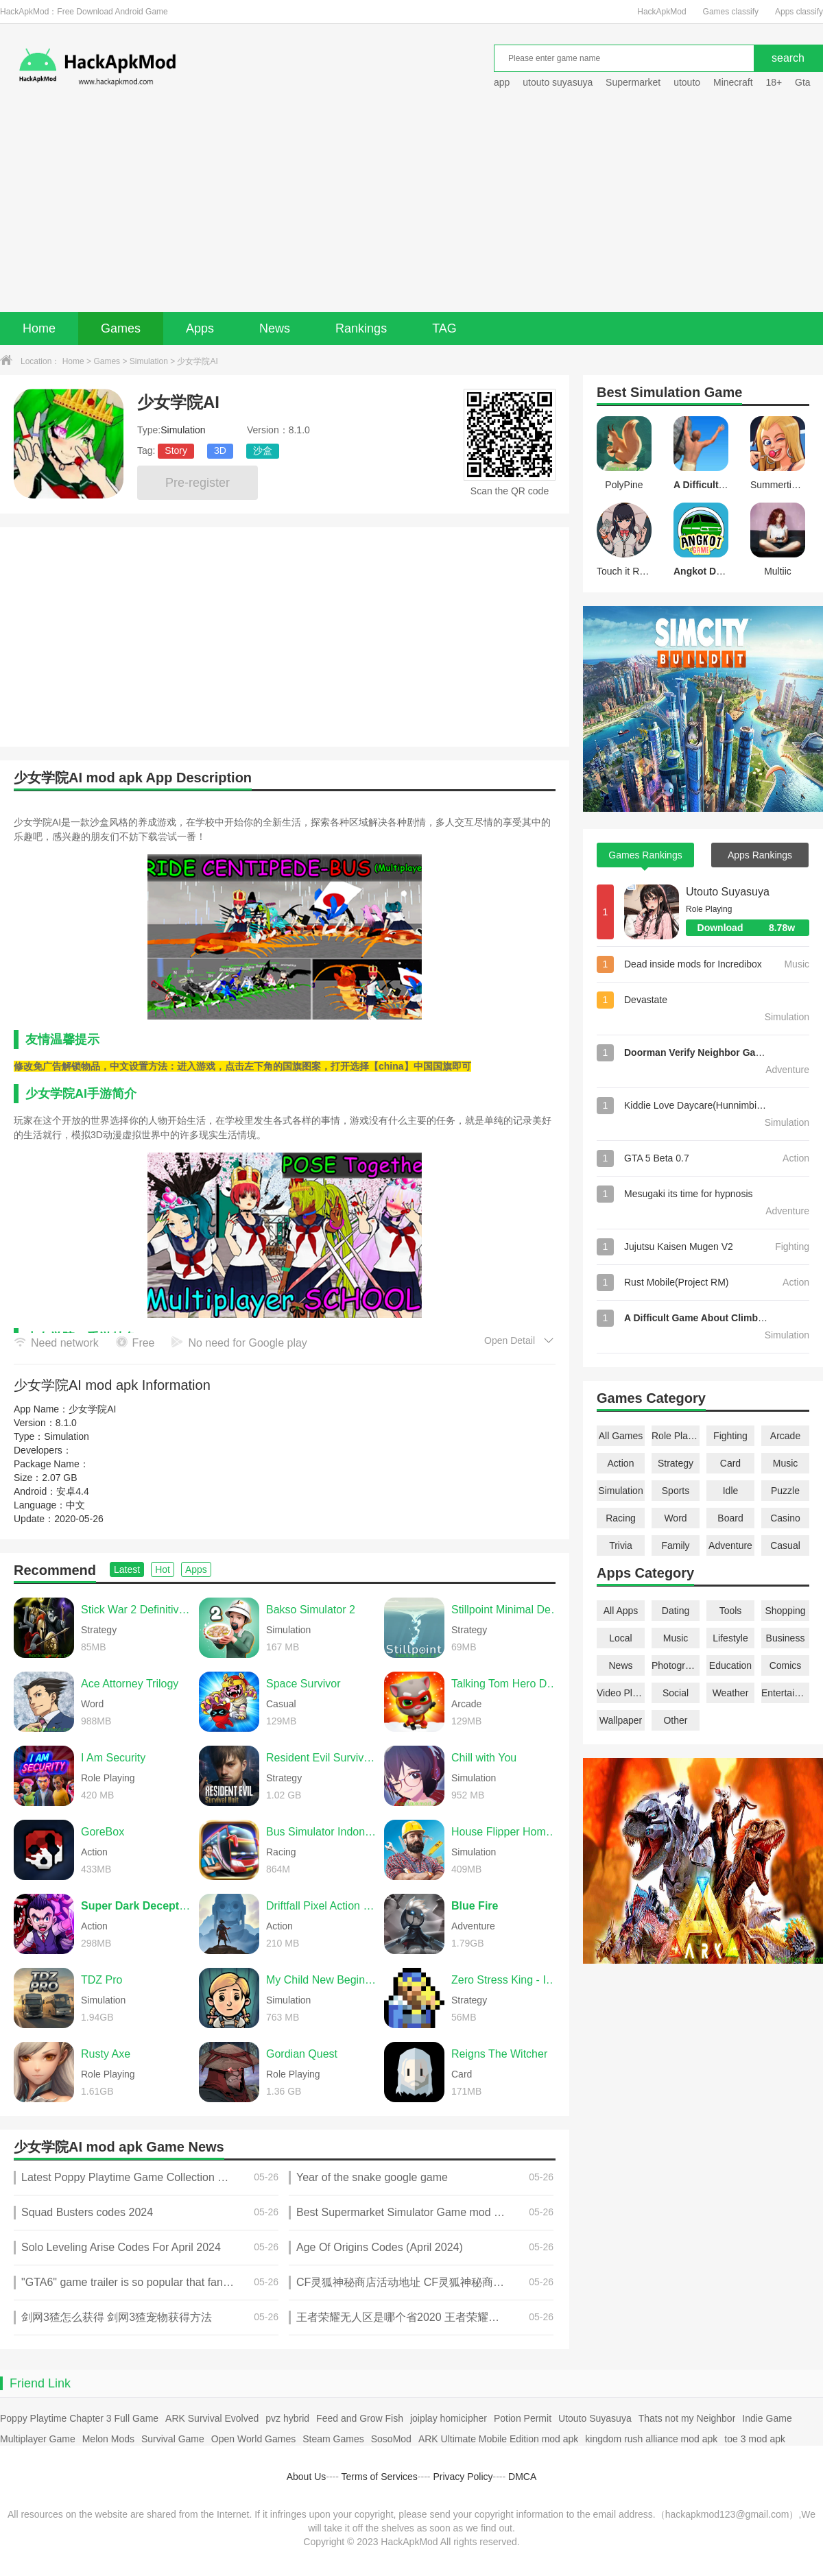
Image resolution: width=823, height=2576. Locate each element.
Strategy (675, 1463)
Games (121, 328)
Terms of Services (380, 2476)
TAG (444, 328)
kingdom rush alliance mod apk (651, 2438)
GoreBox (102, 1832)
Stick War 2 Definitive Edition (136, 1609)
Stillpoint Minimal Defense (506, 1609)
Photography (676, 1665)
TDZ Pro (101, 1980)
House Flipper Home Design (506, 1832)
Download (753, 927)
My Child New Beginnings (321, 1980)
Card (730, 1463)
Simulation (149, 361)
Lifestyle (730, 1638)
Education (730, 1665)
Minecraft (733, 82)
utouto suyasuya (558, 82)
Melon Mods (108, 2438)
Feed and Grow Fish (359, 2418)
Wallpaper (621, 1720)
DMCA (522, 2476)
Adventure (730, 1545)
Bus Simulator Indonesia (321, 1832)
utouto (686, 82)
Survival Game (172, 2438)
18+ (773, 82)
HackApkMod (661, 11)
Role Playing (676, 1435)
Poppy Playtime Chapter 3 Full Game (79, 2418)
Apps (200, 328)
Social (676, 1692)
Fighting (730, 1435)
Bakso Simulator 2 (310, 1609)
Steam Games (332, 2438)
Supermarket (633, 82)
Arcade (785, 1435)
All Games (621, 1435)
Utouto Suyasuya (728, 892)
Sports (675, 1490)
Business (785, 1638)
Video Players (621, 1692)
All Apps (621, 1610)
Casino (785, 1518)
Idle (731, 1490)
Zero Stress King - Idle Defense (506, 1980)
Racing (621, 1518)
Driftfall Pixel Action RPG (321, 1906)
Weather (731, 1692)
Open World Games (253, 2438)
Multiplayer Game (37, 2438)
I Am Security (113, 1758)
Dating (675, 1610)
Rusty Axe (105, 2054)
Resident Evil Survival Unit (321, 1758)
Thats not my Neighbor (687, 2418)
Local (620, 1638)
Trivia (620, 1545)
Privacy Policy (462, 2476)
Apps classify (799, 11)
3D (220, 450)
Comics (786, 1665)
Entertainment (785, 1692)
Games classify (731, 11)
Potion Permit (522, 2418)
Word (675, 1518)
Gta (803, 82)
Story (176, 450)
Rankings (361, 328)
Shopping (785, 1610)
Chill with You (483, 1758)
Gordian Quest (301, 2054)
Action (621, 1463)
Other (675, 1720)
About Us (306, 2476)
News (274, 328)
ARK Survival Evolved (212, 2418)
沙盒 (262, 450)
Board (730, 1518)
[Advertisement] (411, 209)
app (502, 82)
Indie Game (766, 2418)
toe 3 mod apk (754, 2438)
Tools (730, 1610)
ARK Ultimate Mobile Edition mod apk (498, 2438)
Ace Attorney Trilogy (129, 1683)
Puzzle (785, 1490)
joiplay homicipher (448, 2418)
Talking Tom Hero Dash (506, 1683)
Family (675, 1545)
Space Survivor (303, 1683)
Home (39, 328)
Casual (785, 1545)
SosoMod (391, 2438)
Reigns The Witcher (499, 2054)
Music (785, 1463)
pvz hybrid (287, 2418)
